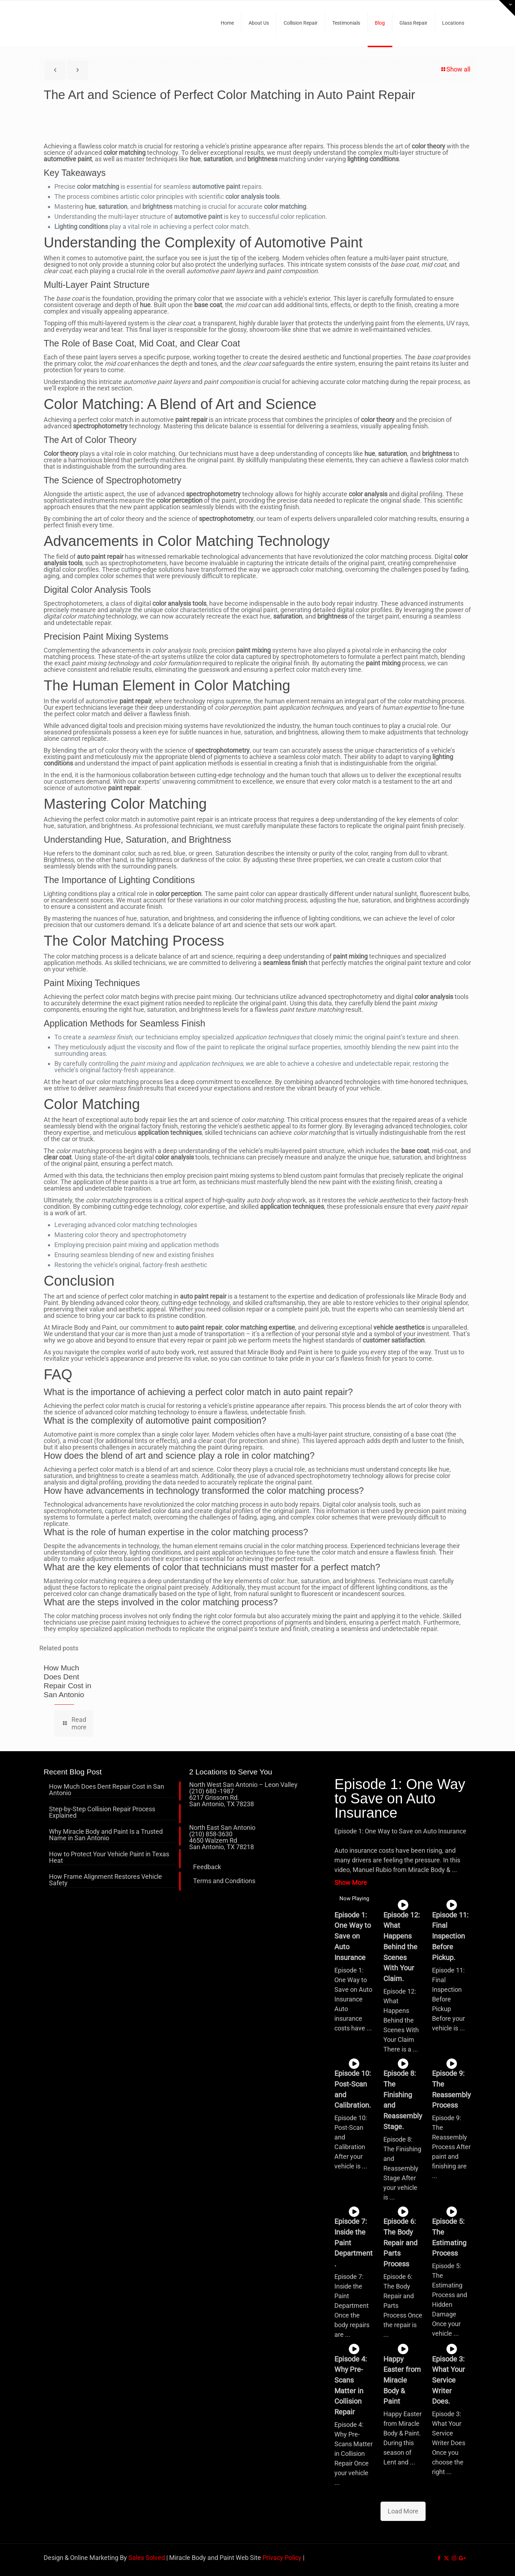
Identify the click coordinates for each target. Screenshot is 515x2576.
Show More (350, 1882)
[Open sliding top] (507, 8)
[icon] (461, 2558)
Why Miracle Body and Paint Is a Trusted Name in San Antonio (106, 1835)
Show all (455, 69)
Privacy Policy (282, 2557)
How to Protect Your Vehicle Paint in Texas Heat (109, 1857)
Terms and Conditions (224, 1881)
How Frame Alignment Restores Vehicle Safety (105, 1880)
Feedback (207, 1867)
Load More (403, 2511)
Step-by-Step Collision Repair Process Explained (102, 1812)
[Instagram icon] (454, 2558)
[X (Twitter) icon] (446, 2558)
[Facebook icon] (439, 2558)
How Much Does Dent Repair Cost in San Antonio (106, 1790)
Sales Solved (146, 2557)
